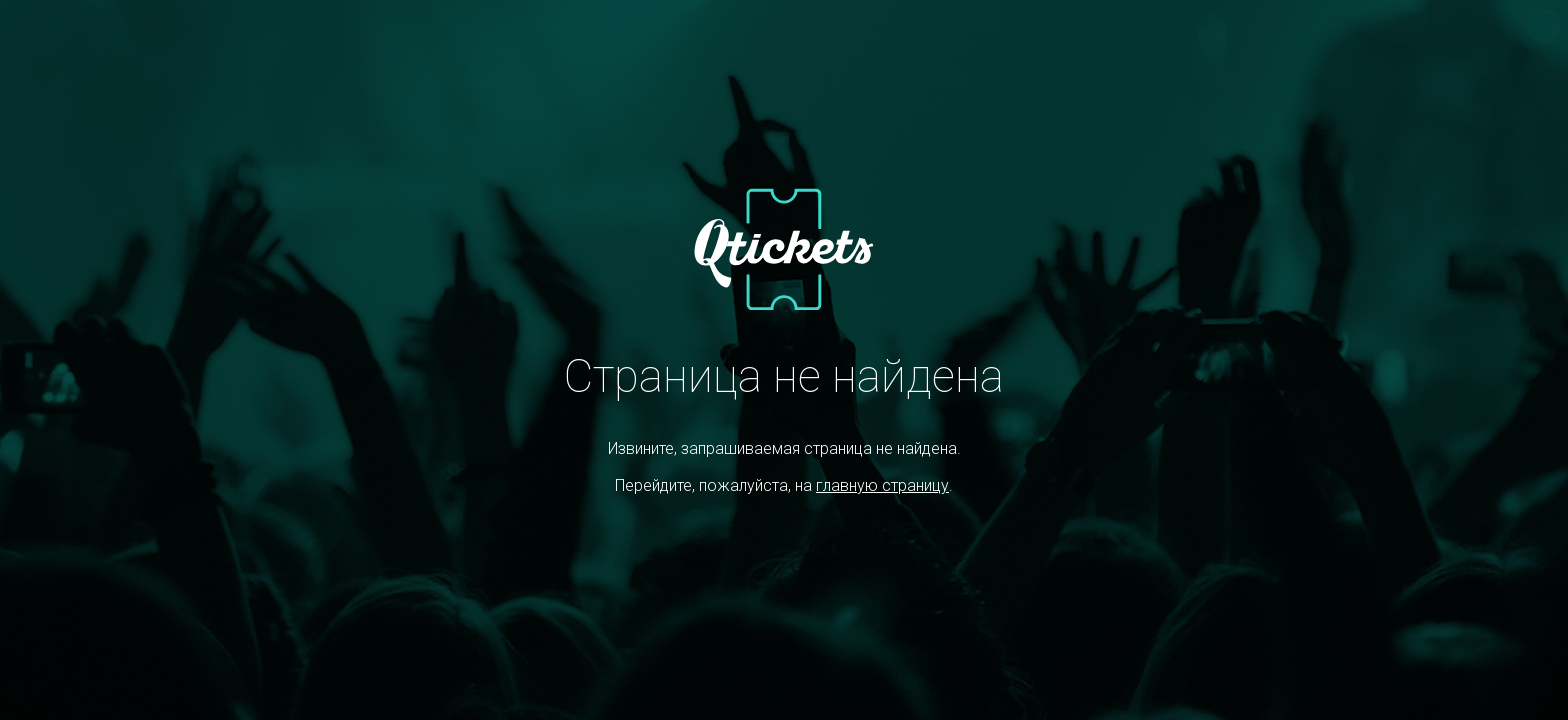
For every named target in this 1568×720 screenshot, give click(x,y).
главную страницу (882, 485)
